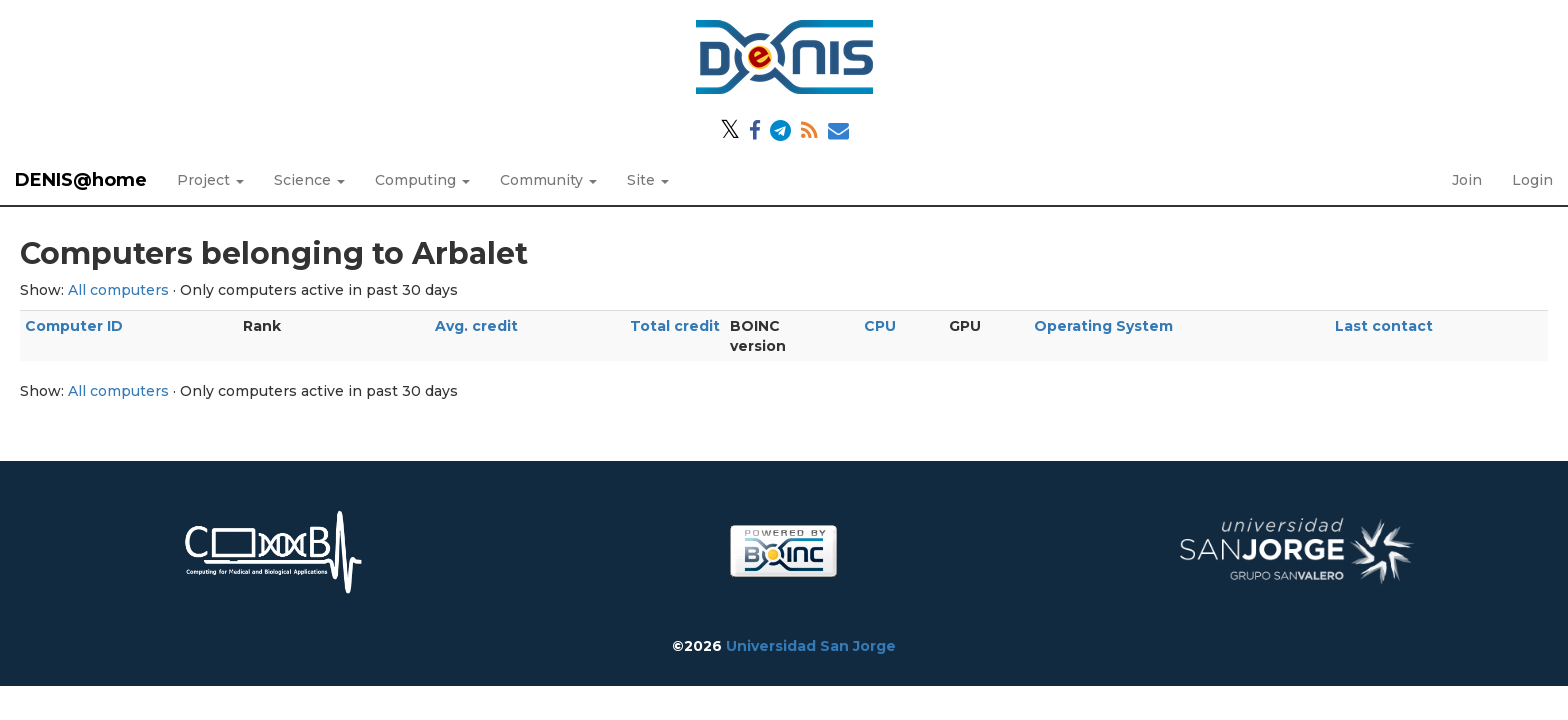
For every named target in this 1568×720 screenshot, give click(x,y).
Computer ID (74, 326)
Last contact (1384, 326)
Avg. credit (476, 326)
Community (548, 180)
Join (1467, 180)
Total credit (675, 326)
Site (648, 180)
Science (309, 180)
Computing (422, 180)
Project (210, 180)
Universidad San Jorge (811, 646)
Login (1532, 180)
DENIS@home (81, 180)
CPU (880, 326)
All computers (118, 290)
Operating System (1103, 326)
